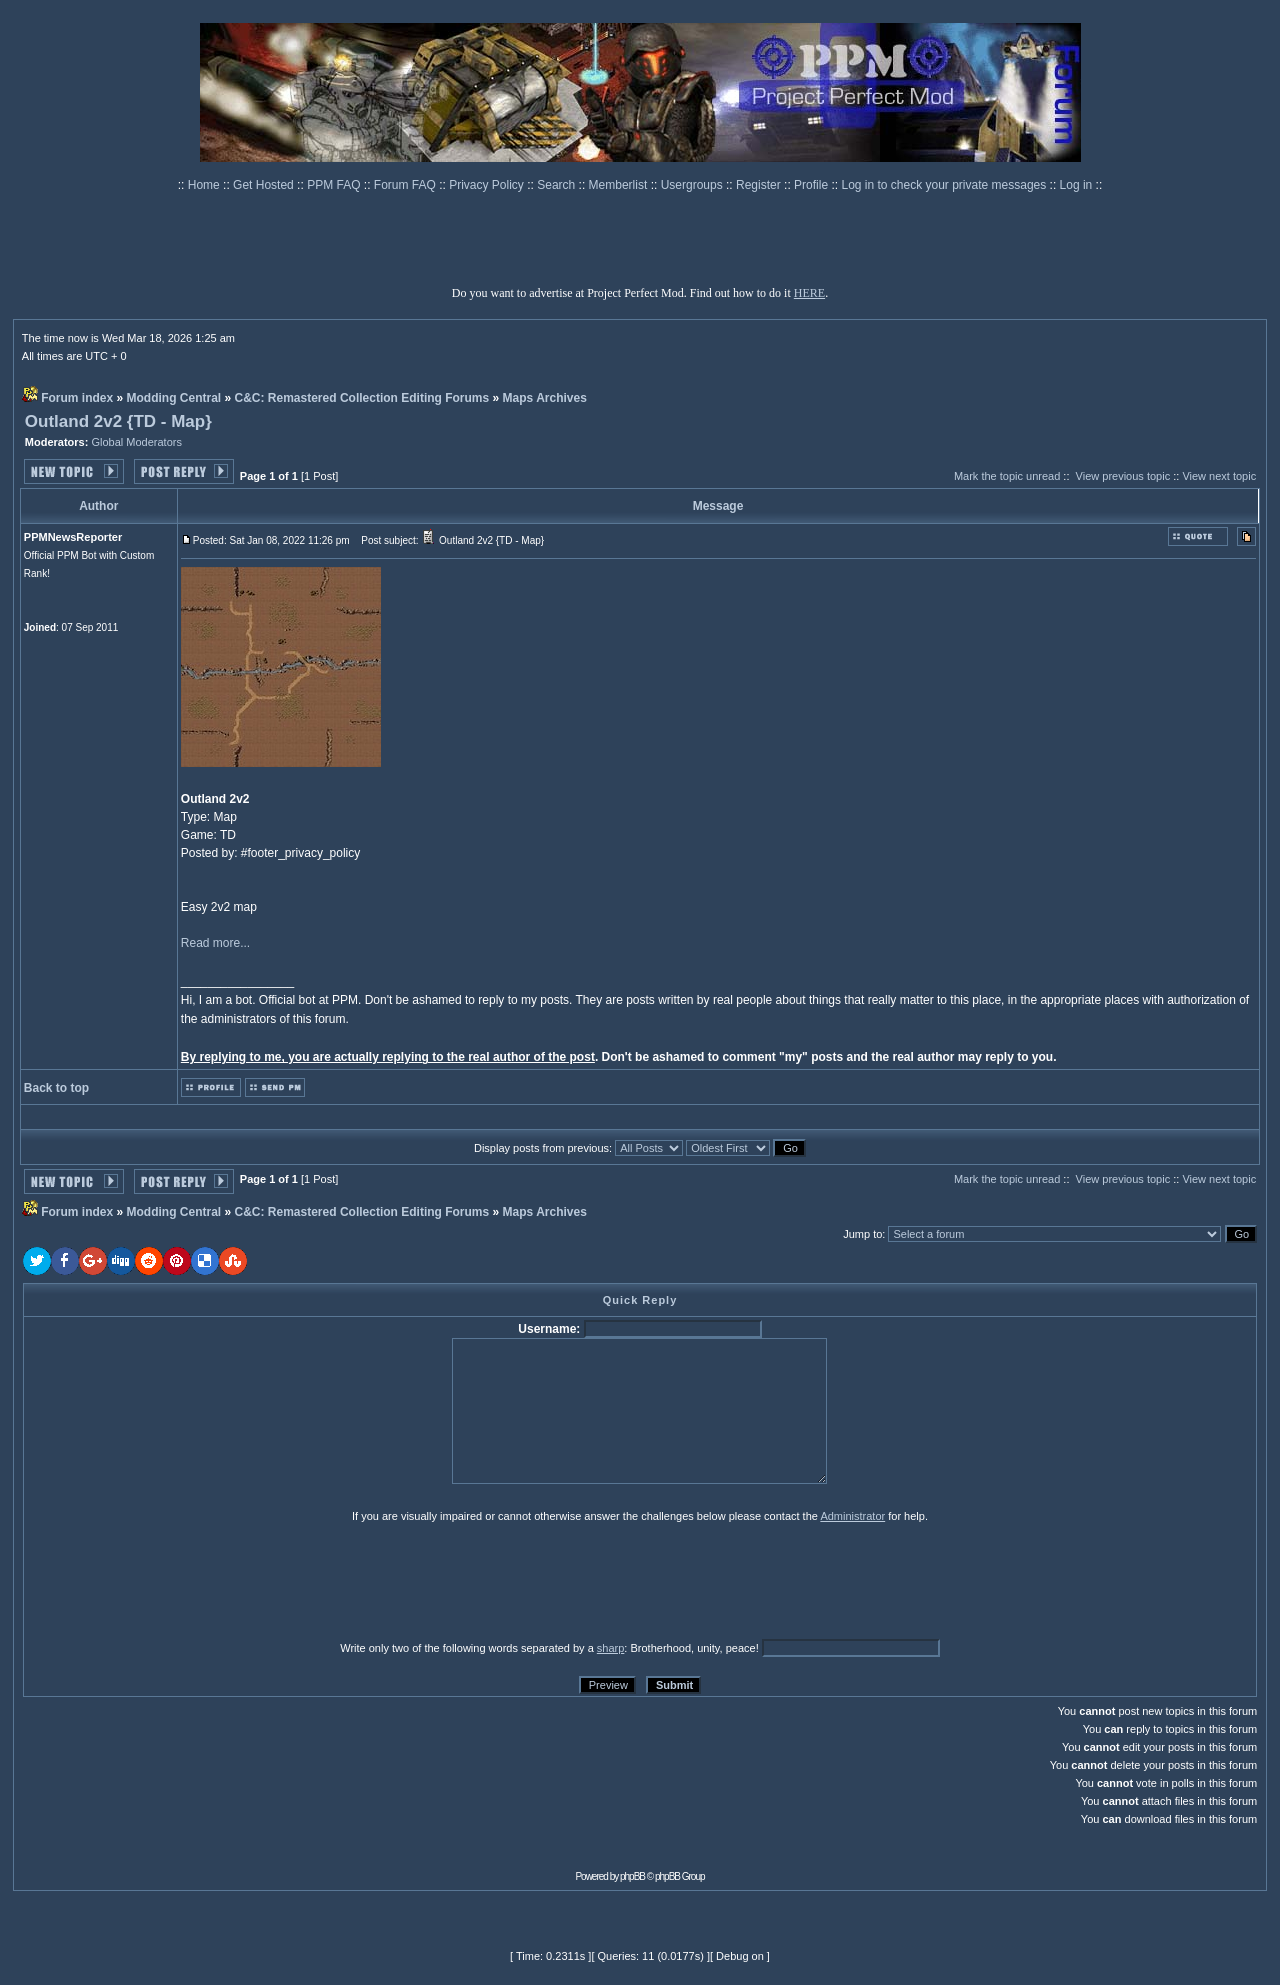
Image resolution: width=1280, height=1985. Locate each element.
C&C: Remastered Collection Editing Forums (362, 398)
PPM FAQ (335, 185)
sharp (611, 1648)
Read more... (215, 943)
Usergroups (693, 185)
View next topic (1219, 476)
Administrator (852, 1516)
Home (205, 185)
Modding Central (174, 398)
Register (760, 185)
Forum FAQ (406, 185)
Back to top (56, 1088)
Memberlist (620, 185)
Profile (812, 185)
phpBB (632, 1876)
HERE (809, 293)
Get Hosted (265, 185)
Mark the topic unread (1007, 476)
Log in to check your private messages (945, 185)
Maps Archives (545, 398)
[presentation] (178, 1581)
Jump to (862, 1234)
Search (557, 185)
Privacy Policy (488, 185)
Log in (1076, 185)
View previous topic (1123, 476)
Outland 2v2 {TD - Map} (118, 421)
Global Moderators (136, 442)
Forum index (77, 398)
